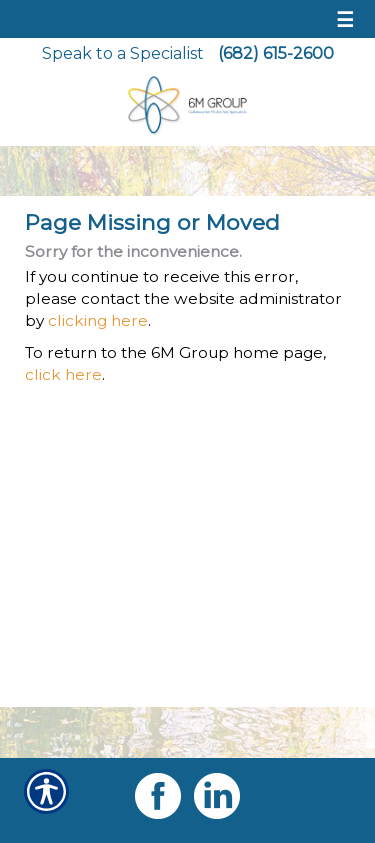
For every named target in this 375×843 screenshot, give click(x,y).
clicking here (98, 320)
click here (63, 374)
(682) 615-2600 (276, 53)
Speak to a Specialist (123, 53)
